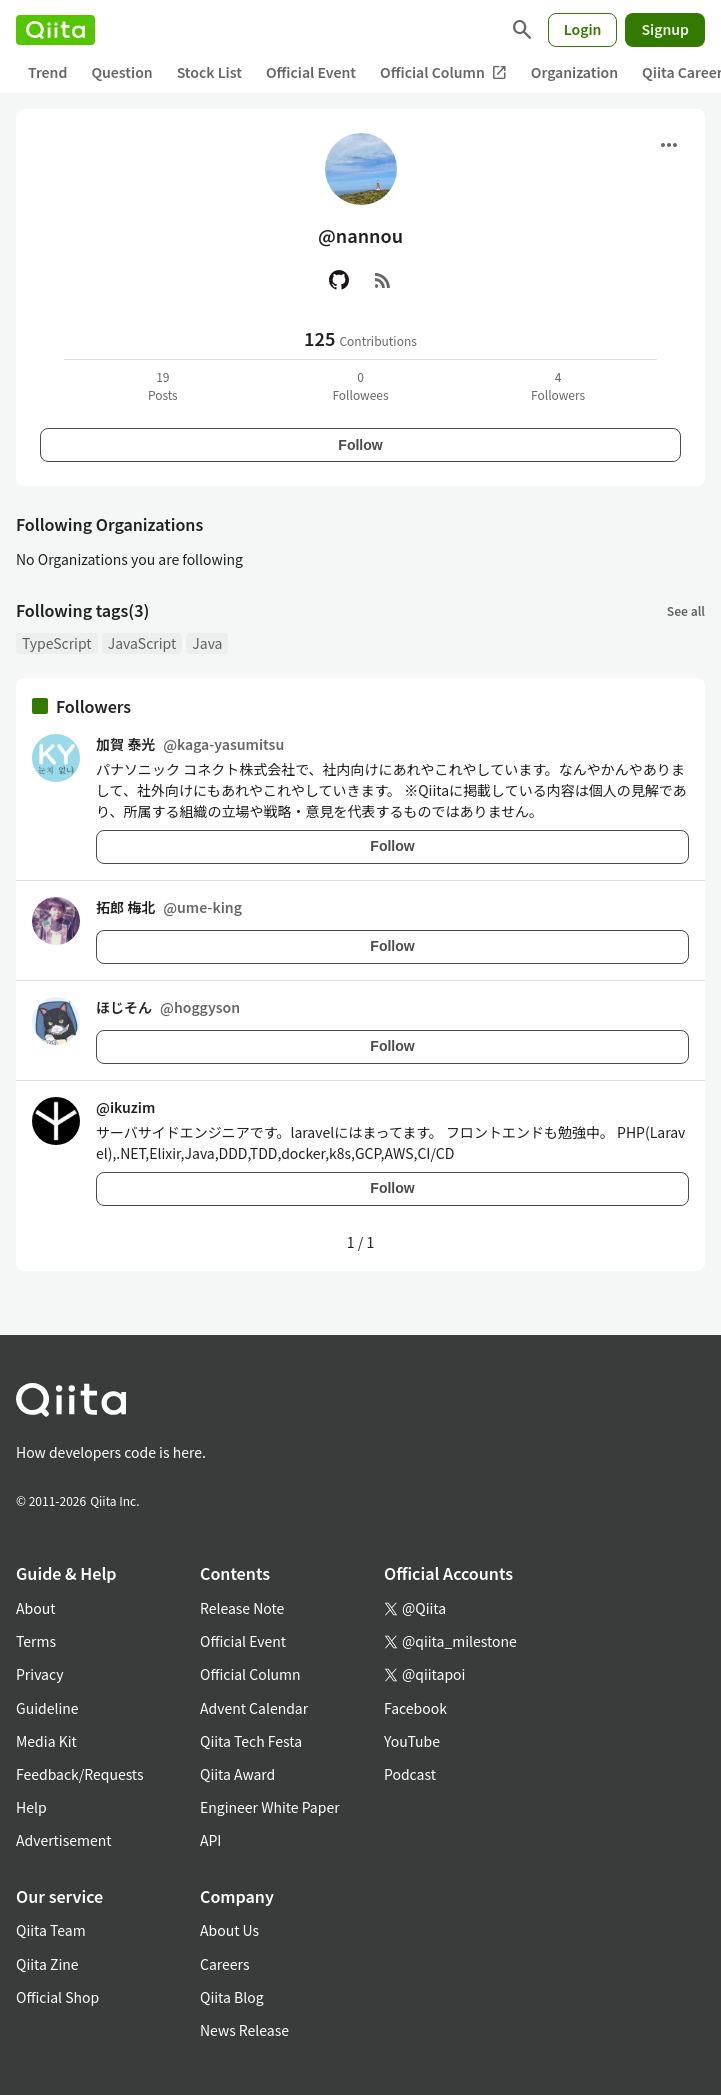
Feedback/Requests (80, 1774)
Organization (574, 72)
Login (583, 29)
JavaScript (142, 643)
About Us (229, 1930)
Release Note (242, 1608)
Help (31, 1807)
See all (686, 610)
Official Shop (57, 1997)
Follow (360, 445)
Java (207, 643)
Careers (224, 1964)
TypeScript (57, 643)
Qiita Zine (47, 1964)
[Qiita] (55, 30)
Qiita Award (237, 1774)
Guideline (47, 1708)
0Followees (360, 385)
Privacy (39, 1674)
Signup (665, 29)
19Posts (163, 385)
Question (121, 72)
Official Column (443, 72)
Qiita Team (51, 1930)
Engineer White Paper (270, 1807)
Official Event (311, 72)
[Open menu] (669, 145)
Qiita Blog (232, 1997)
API (210, 1840)
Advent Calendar (254, 1708)
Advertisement (64, 1840)
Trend (47, 72)
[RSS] (383, 280)
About (35, 1608)
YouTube (412, 1741)
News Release (244, 2030)
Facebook (415, 1708)
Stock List (209, 72)
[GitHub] (339, 280)
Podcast (410, 1774)
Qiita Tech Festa (251, 1741)
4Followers (558, 385)
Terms (36, 1641)
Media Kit (46, 1741)
